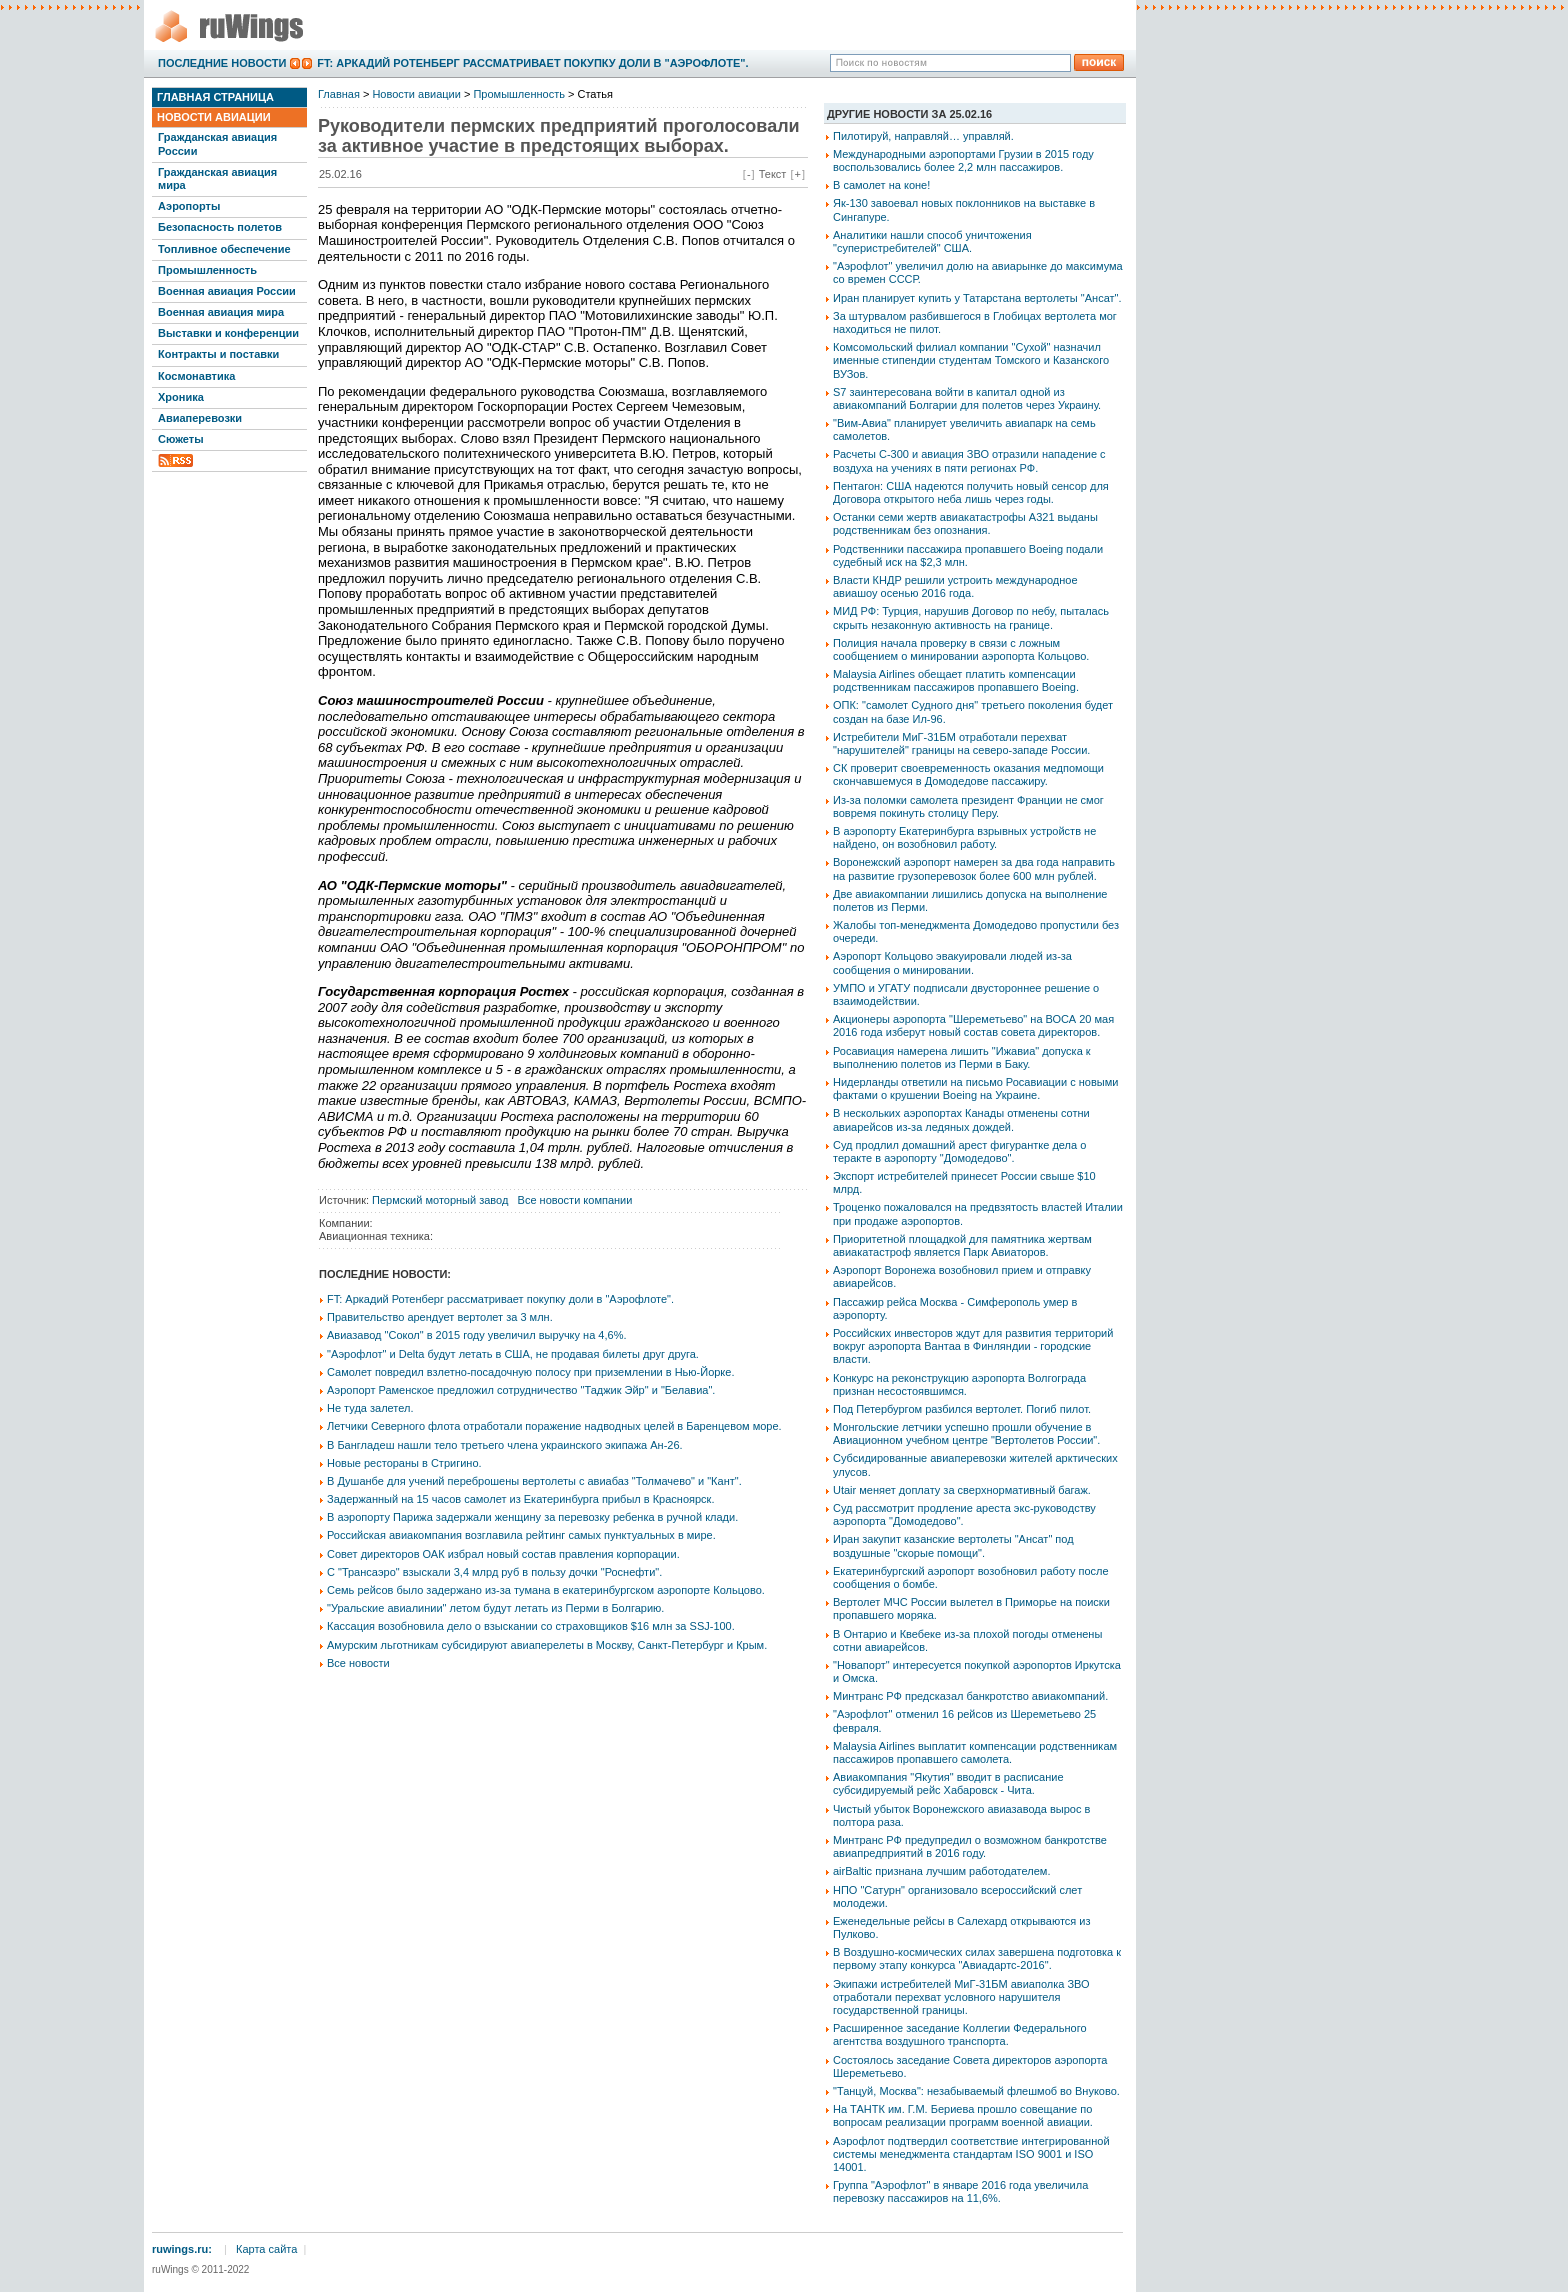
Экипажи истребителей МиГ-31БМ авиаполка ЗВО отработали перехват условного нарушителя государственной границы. (961, 1997)
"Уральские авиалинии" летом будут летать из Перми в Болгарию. (495, 1608)
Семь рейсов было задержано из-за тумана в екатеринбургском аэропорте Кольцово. (546, 1590)
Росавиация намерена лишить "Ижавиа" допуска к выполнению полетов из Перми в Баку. (962, 1057)
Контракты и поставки (218, 354)
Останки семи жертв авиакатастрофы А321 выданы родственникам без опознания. (965, 523)
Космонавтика (196, 376)
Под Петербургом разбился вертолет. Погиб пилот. (962, 1409)
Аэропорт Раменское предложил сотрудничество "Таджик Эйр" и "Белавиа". (521, 1390)
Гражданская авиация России (217, 143)
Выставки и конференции (228, 333)
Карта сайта (266, 2249)
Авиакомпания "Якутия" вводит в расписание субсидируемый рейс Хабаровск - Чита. (948, 1783)
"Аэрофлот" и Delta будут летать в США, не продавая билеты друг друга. (513, 1354)
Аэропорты (189, 206)
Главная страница (215, 97)
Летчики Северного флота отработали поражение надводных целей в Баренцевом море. (554, 1426)
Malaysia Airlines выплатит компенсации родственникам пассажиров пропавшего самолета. (975, 1752)
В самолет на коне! (881, 185)
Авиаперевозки (200, 418)
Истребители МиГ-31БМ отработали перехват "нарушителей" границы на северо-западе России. (961, 743)
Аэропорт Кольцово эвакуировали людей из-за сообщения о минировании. (952, 962)
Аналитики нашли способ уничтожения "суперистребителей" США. (932, 241)
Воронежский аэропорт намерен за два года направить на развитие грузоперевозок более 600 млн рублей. (974, 868)
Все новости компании (575, 1200)
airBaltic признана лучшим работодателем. (941, 1871)
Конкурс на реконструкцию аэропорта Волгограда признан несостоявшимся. (959, 1384)
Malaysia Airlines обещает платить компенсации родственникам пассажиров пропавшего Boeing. (956, 680)
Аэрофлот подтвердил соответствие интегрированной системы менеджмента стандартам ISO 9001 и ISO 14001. (971, 2154)
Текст (773, 174)
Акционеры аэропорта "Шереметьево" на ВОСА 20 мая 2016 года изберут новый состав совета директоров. (973, 1025)
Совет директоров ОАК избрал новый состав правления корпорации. (503, 1554)
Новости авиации (214, 117)
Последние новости (222, 63)
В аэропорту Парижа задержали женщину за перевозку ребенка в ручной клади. (532, 1517)
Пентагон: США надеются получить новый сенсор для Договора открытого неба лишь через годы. (971, 492)
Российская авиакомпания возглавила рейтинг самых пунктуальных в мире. (521, 1535)
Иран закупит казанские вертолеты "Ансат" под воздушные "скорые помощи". (953, 1545)
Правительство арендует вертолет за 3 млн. (440, 1317)
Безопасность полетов (220, 227)
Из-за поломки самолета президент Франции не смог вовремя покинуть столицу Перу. (968, 806)
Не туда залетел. (370, 1408)
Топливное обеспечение (224, 249)
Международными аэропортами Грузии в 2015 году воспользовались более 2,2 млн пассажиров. (963, 160)
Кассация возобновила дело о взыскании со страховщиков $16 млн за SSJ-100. (531, 1626)
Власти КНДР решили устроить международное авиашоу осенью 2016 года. (955, 586)
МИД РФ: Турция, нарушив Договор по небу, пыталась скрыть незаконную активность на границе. (971, 617)
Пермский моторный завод (440, 1200)
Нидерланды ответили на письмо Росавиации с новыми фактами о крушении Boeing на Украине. (975, 1088)
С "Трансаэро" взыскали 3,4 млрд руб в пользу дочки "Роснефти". (494, 1572)
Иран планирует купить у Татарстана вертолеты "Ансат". (977, 298)
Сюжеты (181, 439)
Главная (339, 94)
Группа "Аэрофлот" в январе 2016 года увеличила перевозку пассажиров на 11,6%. (960, 2191)
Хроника (181, 397)
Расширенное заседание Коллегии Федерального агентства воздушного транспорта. (960, 2034)
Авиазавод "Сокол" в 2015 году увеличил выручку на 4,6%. (477, 1335)
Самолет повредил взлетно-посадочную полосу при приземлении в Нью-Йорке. (530, 1372)
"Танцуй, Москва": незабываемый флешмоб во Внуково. (976, 2091)
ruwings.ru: (182, 2249)
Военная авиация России (227, 291)
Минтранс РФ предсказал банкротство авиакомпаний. (970, 1696)
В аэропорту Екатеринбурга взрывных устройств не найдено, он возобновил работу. (964, 837)
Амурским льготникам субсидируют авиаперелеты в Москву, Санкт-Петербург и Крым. (547, 1645)
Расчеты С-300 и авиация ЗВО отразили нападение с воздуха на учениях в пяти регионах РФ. (969, 460)
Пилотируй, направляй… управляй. (923, 136)
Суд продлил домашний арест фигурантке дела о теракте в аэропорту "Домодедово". (959, 1151)
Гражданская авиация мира (217, 178)
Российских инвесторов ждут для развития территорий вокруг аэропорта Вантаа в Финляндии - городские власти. (973, 1346)
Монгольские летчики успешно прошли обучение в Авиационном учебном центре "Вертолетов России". (966, 1433)
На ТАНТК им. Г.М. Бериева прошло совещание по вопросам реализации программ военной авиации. (963, 2115)
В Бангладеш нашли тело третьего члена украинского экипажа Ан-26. (505, 1445)
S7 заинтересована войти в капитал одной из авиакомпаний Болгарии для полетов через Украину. (967, 398)
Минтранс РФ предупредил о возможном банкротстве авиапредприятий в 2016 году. (970, 1846)
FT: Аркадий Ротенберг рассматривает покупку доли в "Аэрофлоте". (532, 63)
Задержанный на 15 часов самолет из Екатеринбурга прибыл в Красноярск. (520, 1499)
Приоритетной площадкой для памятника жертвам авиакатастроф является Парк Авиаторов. (962, 1245)
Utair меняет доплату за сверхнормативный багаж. (962, 1490)
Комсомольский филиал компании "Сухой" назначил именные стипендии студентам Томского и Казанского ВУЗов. (971, 360)
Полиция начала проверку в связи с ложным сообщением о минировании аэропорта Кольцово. (961, 649)
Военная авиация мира (221, 312)
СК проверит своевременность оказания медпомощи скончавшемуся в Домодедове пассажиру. (968, 774)
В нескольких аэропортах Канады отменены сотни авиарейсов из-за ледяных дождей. (961, 1119)
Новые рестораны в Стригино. (404, 1463)
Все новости (358, 1663)
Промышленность (207, 270)
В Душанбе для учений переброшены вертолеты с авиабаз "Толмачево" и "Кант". (534, 1481)
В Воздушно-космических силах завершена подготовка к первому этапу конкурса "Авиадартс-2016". (977, 1958)
